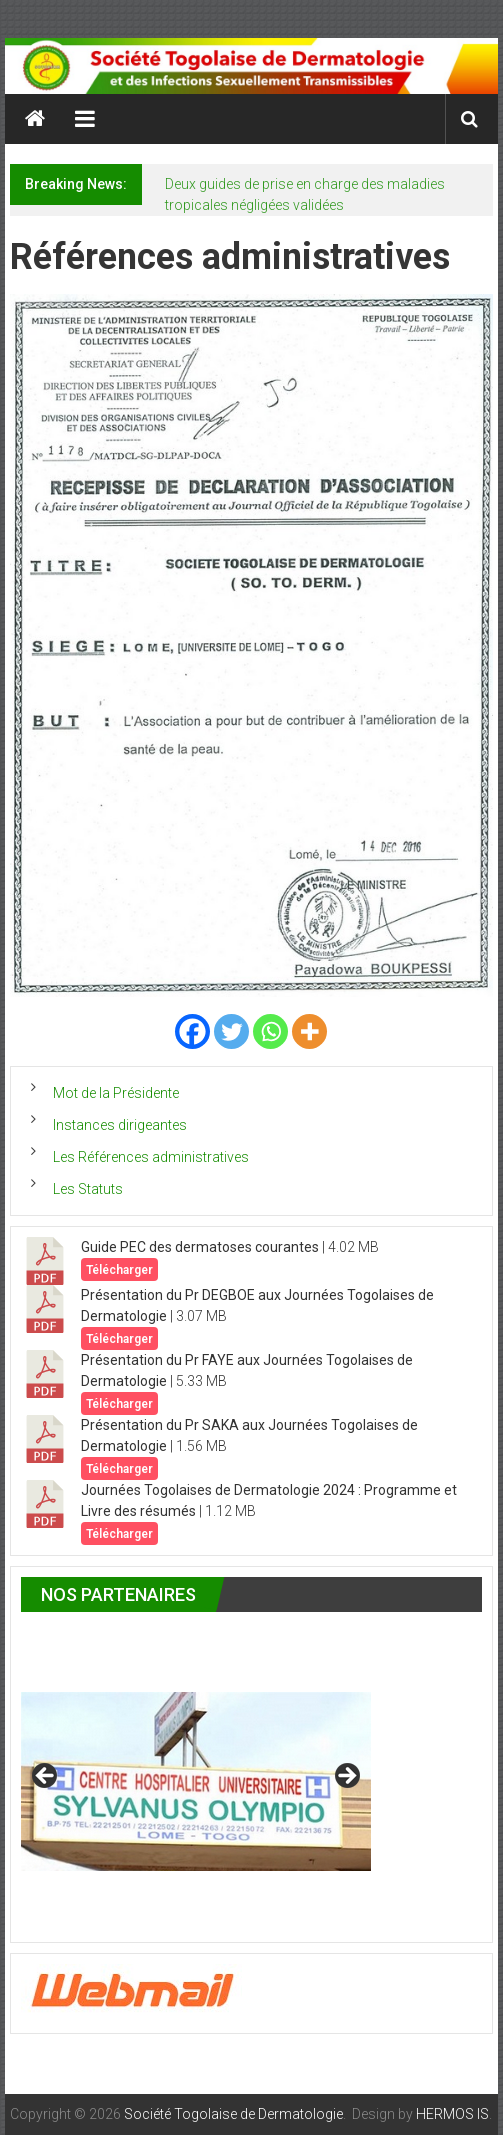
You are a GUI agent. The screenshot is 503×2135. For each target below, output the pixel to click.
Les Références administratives (151, 1157)
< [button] (46, 1777)
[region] (196, 1782)
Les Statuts (88, 1189)
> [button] (346, 1777)
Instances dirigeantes (120, 1125)
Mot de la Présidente (116, 1093)
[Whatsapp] (270, 1031)
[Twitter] (231, 1031)
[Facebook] (192, 1031)
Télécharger (119, 1270)
